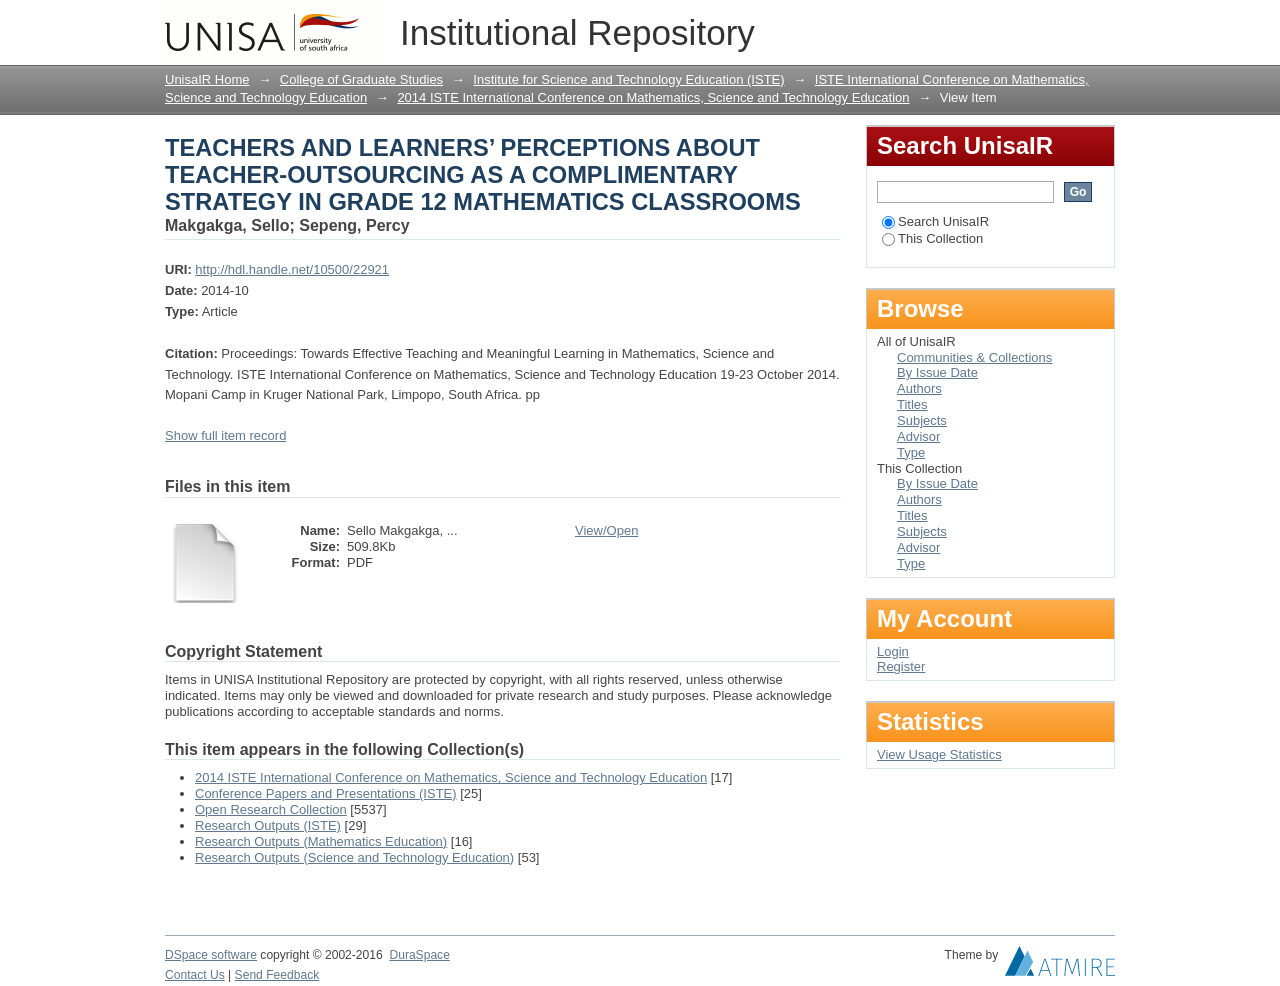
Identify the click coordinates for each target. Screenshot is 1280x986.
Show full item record (225, 435)
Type (911, 452)
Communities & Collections (974, 357)
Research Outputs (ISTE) (268, 825)
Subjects (922, 420)
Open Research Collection (271, 809)
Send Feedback (277, 975)
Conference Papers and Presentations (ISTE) (326, 793)
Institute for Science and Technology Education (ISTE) (628, 79)
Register (901, 666)
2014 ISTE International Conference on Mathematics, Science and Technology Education (653, 97)
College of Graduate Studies (361, 79)
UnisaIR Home (207, 79)
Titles (912, 404)
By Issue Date (937, 372)
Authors (919, 388)
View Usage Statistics (939, 754)
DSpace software (211, 955)
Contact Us (195, 975)
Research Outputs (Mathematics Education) (321, 841)
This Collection (932, 238)
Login (1099, 24)
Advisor (918, 436)
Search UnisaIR (935, 221)
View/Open (606, 530)
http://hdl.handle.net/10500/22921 (292, 269)
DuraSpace (419, 955)
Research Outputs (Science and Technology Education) (354, 857)
